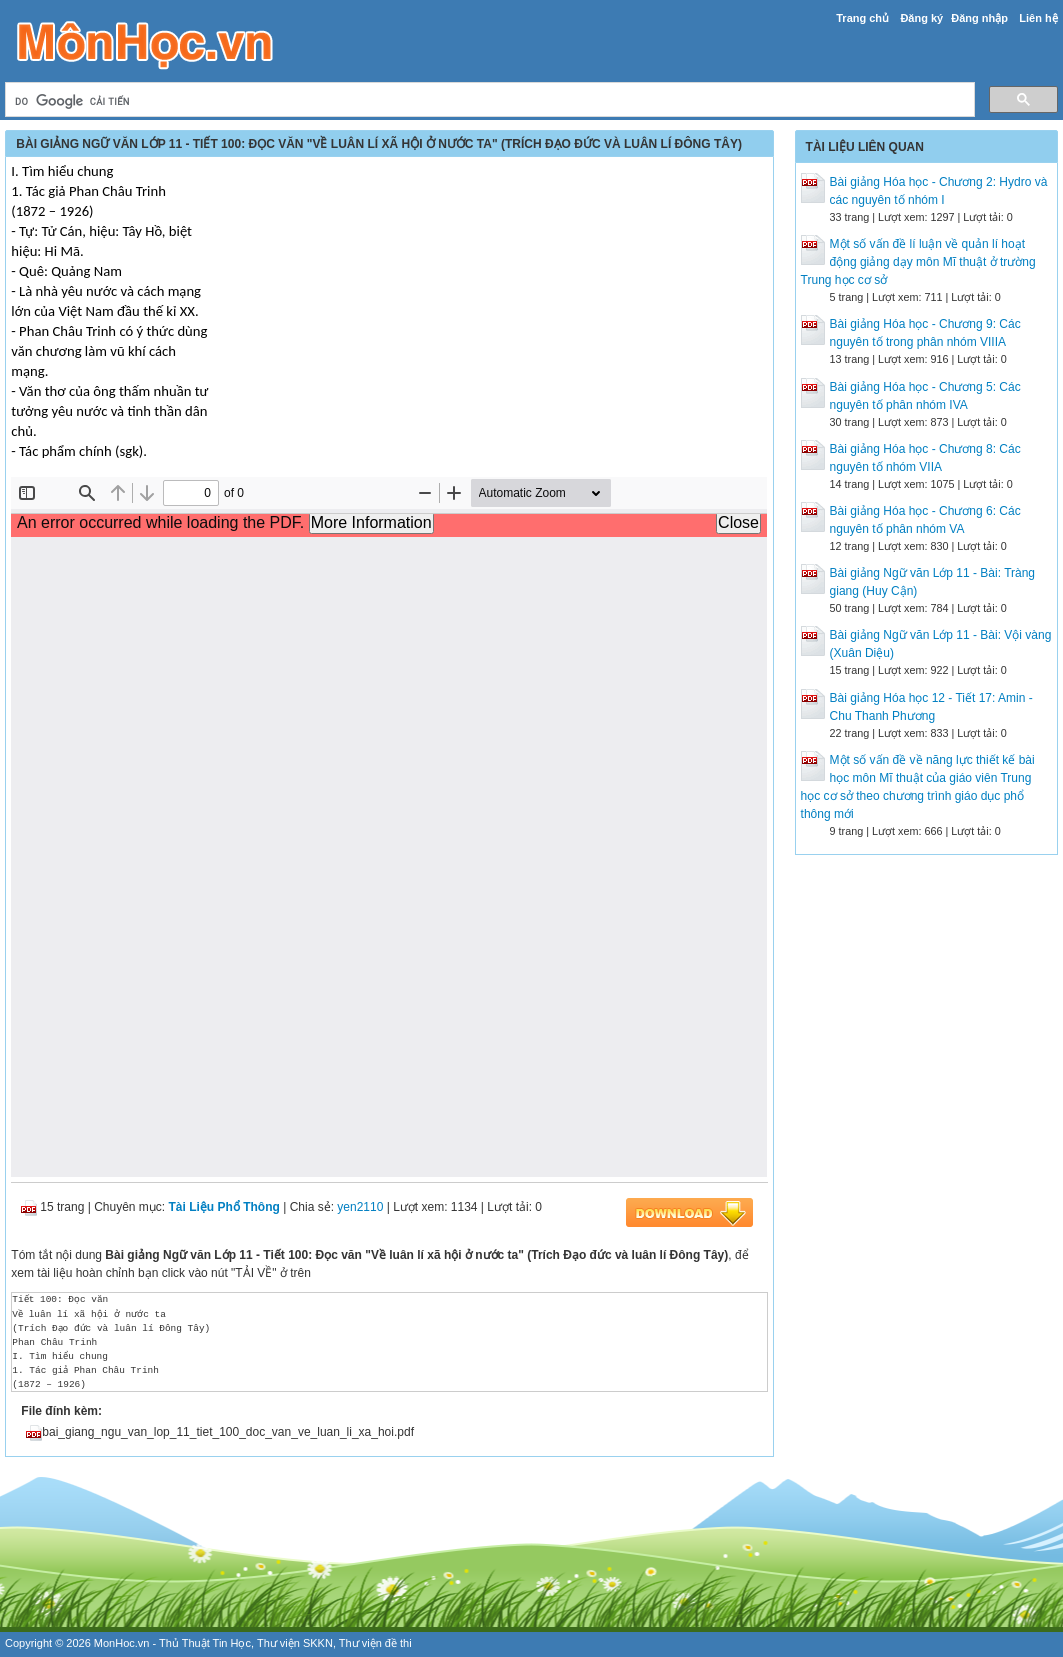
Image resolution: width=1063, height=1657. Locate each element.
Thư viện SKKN (295, 1643)
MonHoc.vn (122, 1643)
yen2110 (360, 1207)
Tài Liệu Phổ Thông (224, 1207)
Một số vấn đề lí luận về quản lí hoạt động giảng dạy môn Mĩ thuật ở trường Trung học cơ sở (918, 262)
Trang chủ (862, 18)
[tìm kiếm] (487, 101)
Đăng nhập (979, 18)
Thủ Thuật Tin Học (205, 1643)
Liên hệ (1038, 18)
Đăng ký (921, 18)
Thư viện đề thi (375, 1643)
